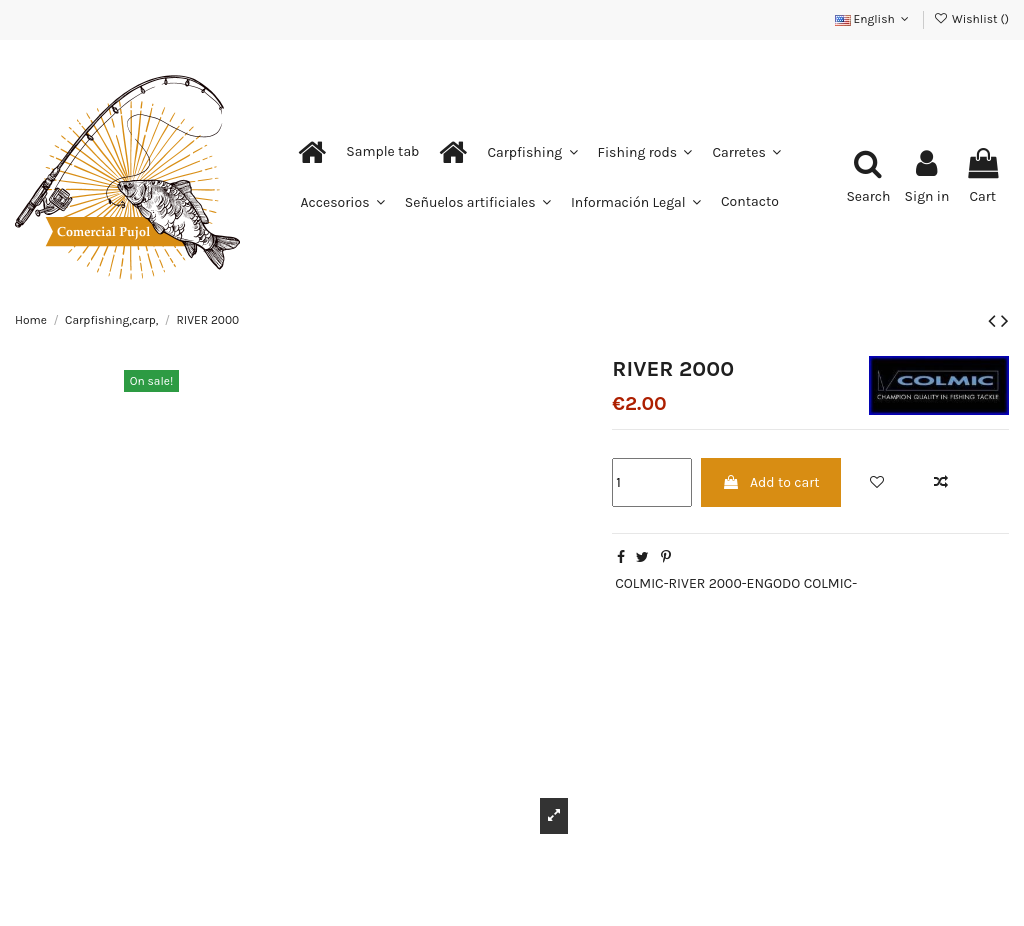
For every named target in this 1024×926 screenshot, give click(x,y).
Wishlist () (971, 19)
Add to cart (771, 482)
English (874, 19)
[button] (382, 152)
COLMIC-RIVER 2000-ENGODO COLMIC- (736, 583)
